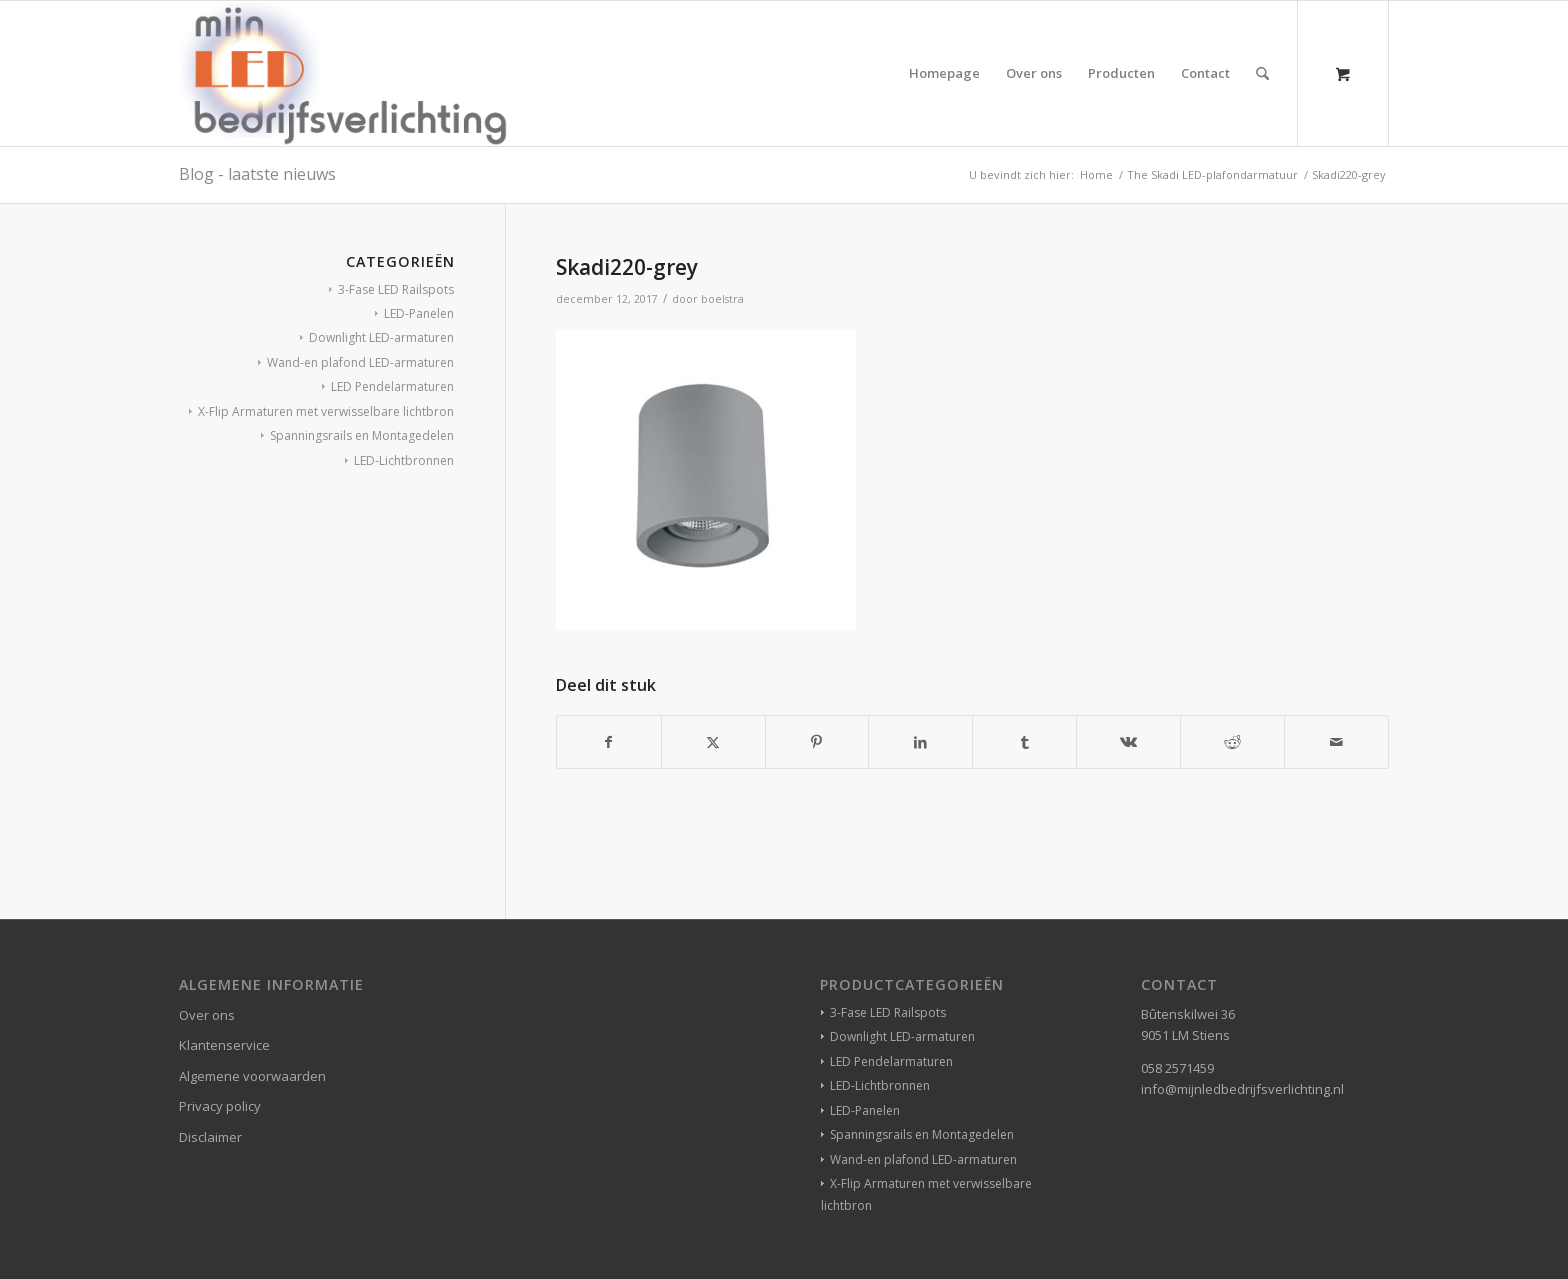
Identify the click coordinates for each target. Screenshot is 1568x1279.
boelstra (722, 299)
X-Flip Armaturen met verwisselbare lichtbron (326, 411)
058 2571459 (1177, 1068)
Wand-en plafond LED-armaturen (360, 362)
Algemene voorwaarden (252, 1076)
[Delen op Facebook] (609, 742)
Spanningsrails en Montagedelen (362, 435)
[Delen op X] (713, 742)
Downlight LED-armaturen (381, 337)
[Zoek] (1262, 73)
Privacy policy (220, 1106)
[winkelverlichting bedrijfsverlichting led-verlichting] (343, 73)
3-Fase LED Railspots (396, 289)
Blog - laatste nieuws (257, 174)
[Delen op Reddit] (1232, 742)
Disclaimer (210, 1137)
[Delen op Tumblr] (1024, 742)
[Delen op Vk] (1128, 742)
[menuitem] (944, 73)
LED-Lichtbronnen (404, 460)
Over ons (207, 1015)
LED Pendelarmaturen (392, 386)
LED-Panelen (419, 313)
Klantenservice (224, 1045)
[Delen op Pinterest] (817, 742)
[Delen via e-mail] (1336, 742)
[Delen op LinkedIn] (920, 742)
